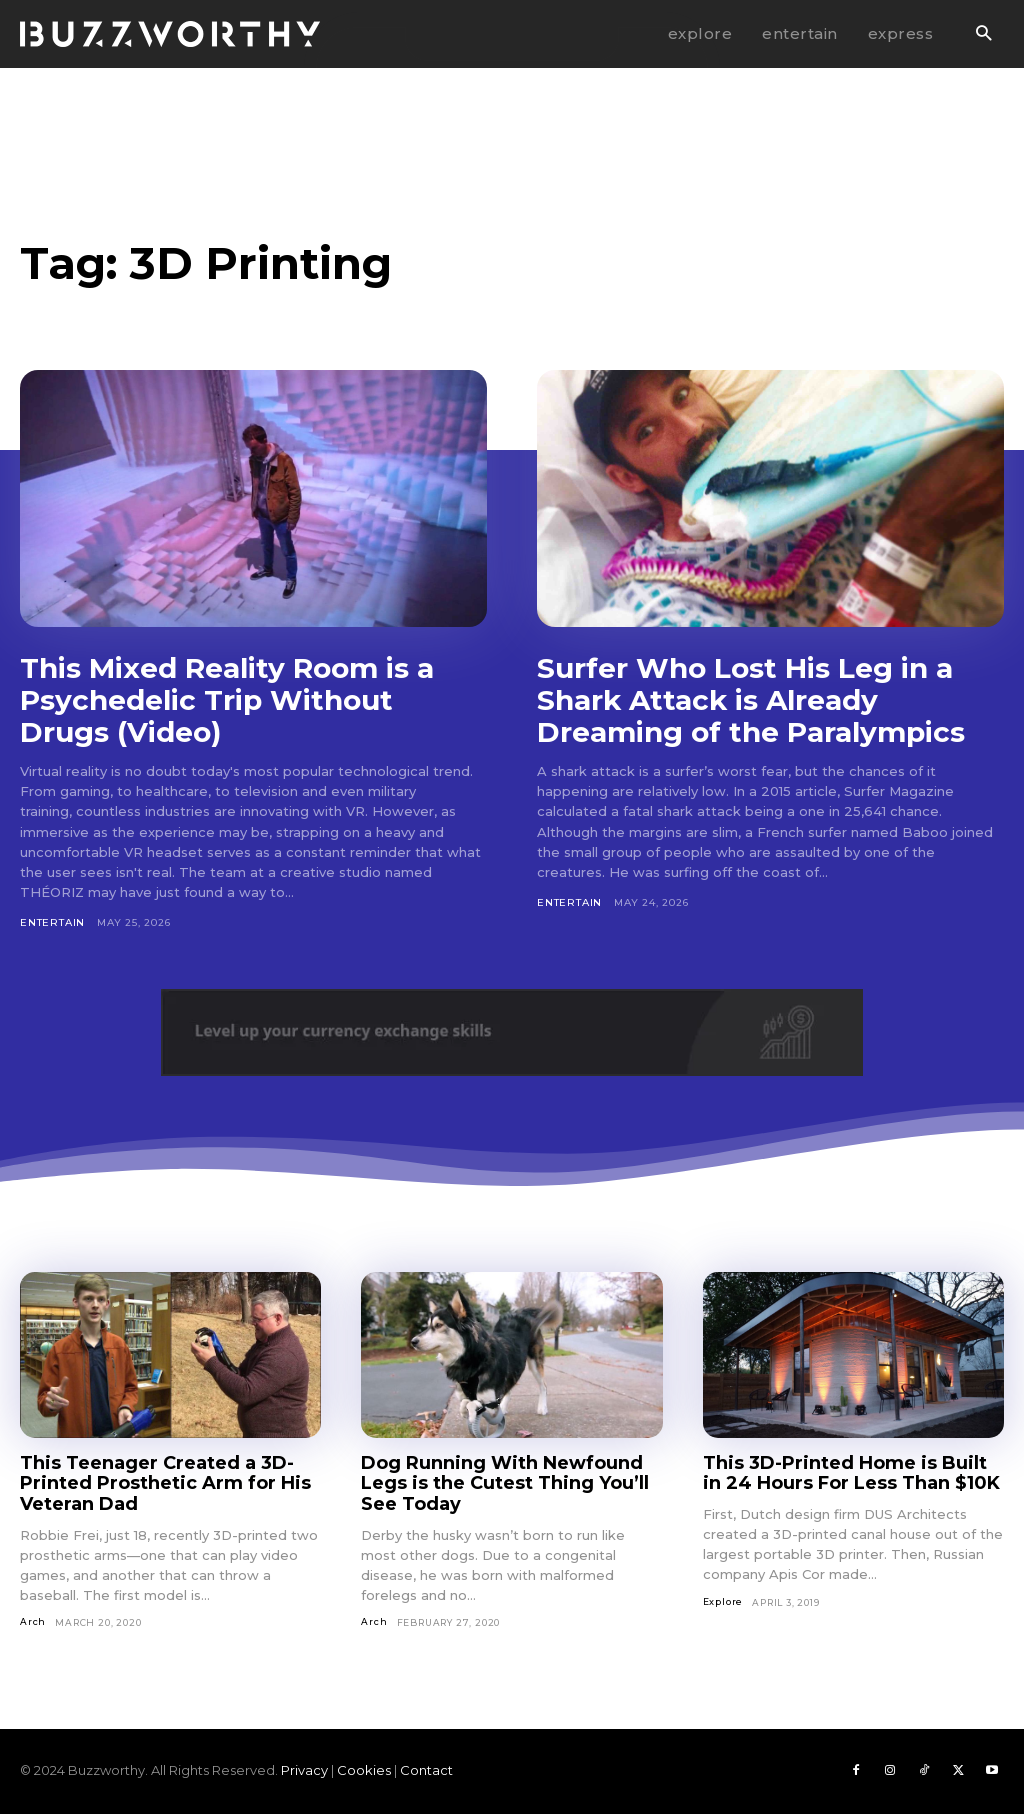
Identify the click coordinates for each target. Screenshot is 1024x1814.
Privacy (304, 1770)
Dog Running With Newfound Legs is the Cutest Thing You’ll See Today (505, 1483)
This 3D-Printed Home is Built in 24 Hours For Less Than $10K (851, 1473)
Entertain (52, 922)
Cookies (364, 1770)
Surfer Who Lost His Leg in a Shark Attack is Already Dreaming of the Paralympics (751, 700)
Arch (33, 1621)
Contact (426, 1770)
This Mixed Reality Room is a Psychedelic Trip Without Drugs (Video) (227, 700)
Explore (723, 1601)
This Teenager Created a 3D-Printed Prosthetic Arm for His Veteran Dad (165, 1483)
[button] (983, 34)
